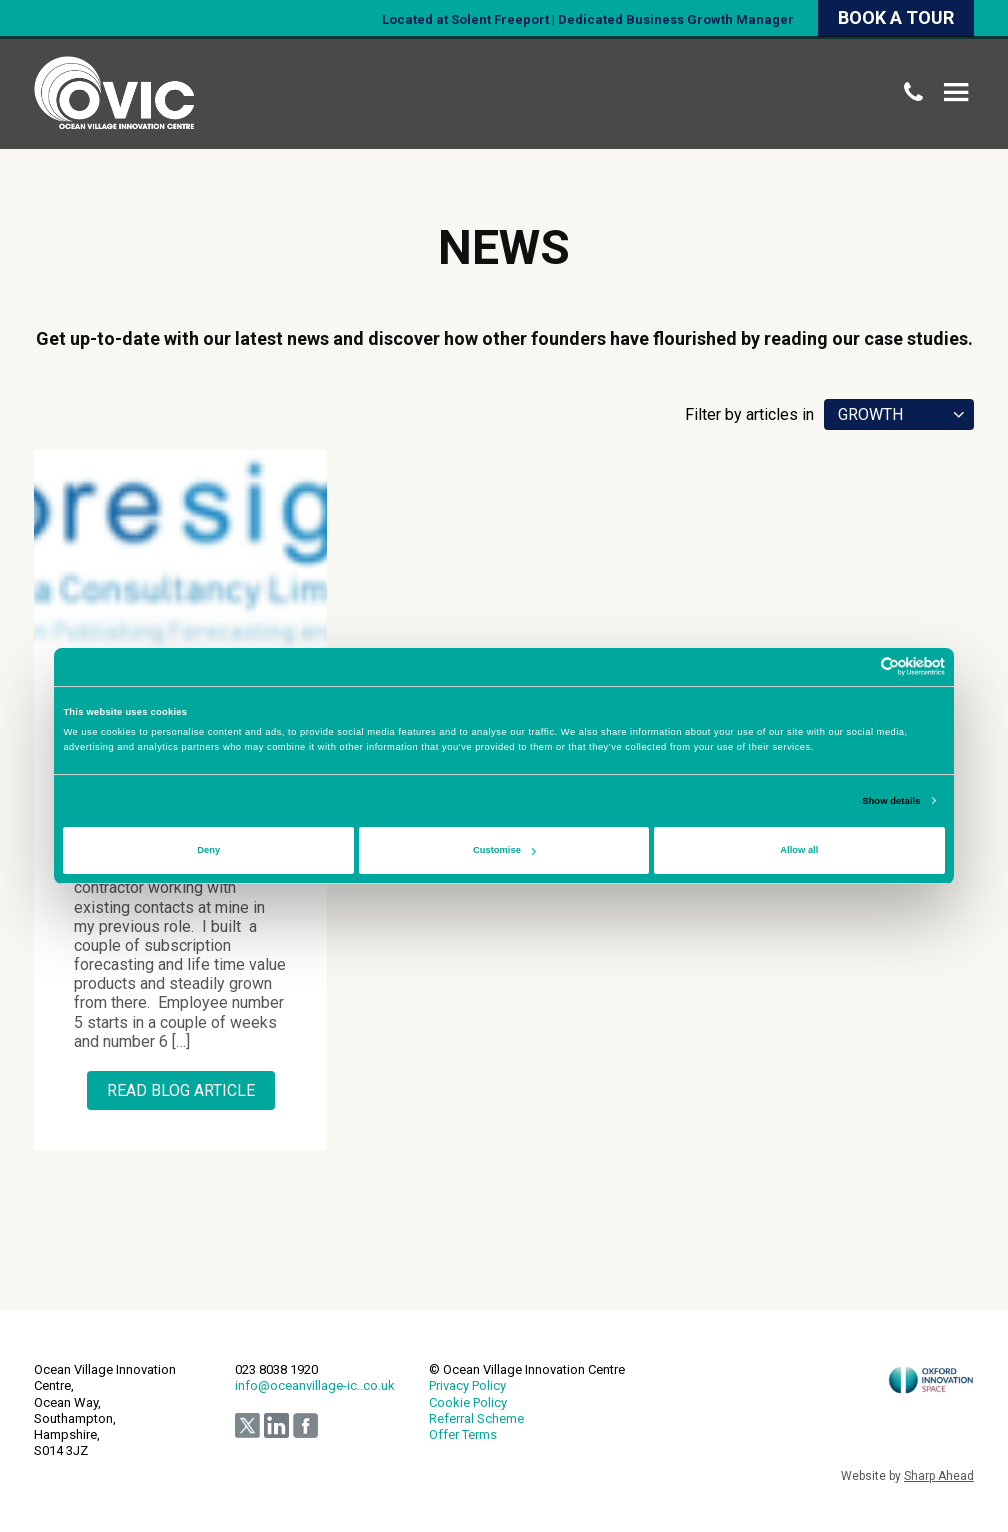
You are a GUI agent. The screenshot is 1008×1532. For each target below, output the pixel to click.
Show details (891, 801)
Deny (208, 850)
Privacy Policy (467, 1385)
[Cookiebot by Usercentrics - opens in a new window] (857, 666)
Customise (504, 850)
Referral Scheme (476, 1418)
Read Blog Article (181, 1090)
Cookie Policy (468, 1402)
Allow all (799, 850)
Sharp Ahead (939, 1476)
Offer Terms (463, 1434)
